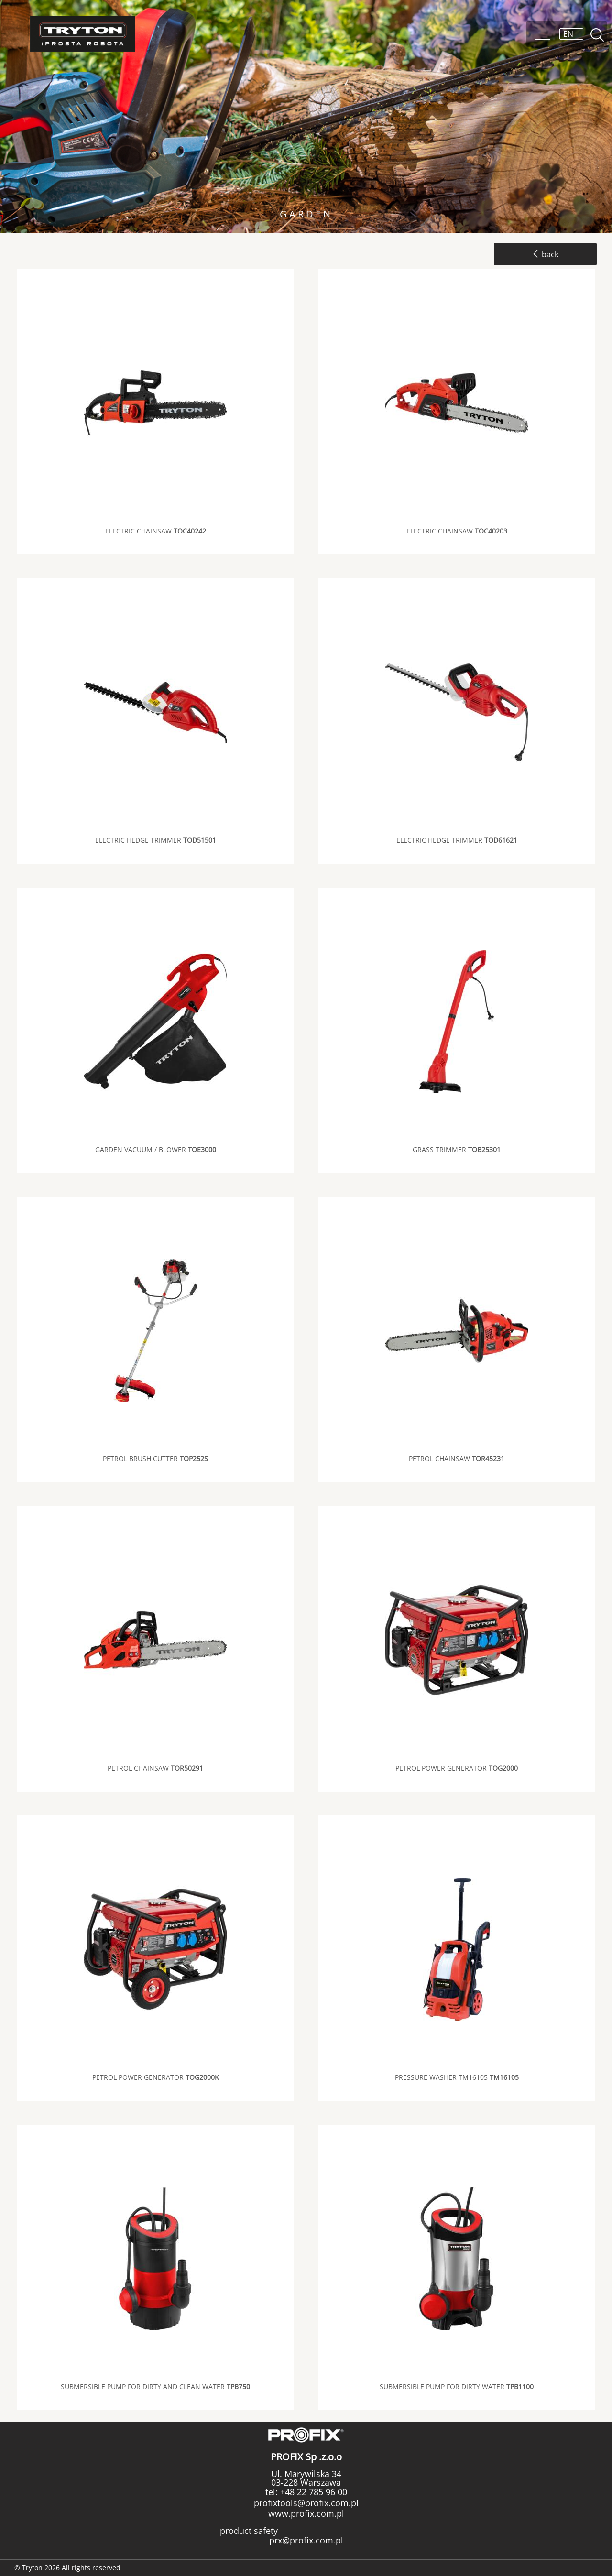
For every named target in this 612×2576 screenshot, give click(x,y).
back (545, 254)
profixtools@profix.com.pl (306, 2503)
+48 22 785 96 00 (312, 2492)
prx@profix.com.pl (306, 2540)
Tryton (83, 34)
